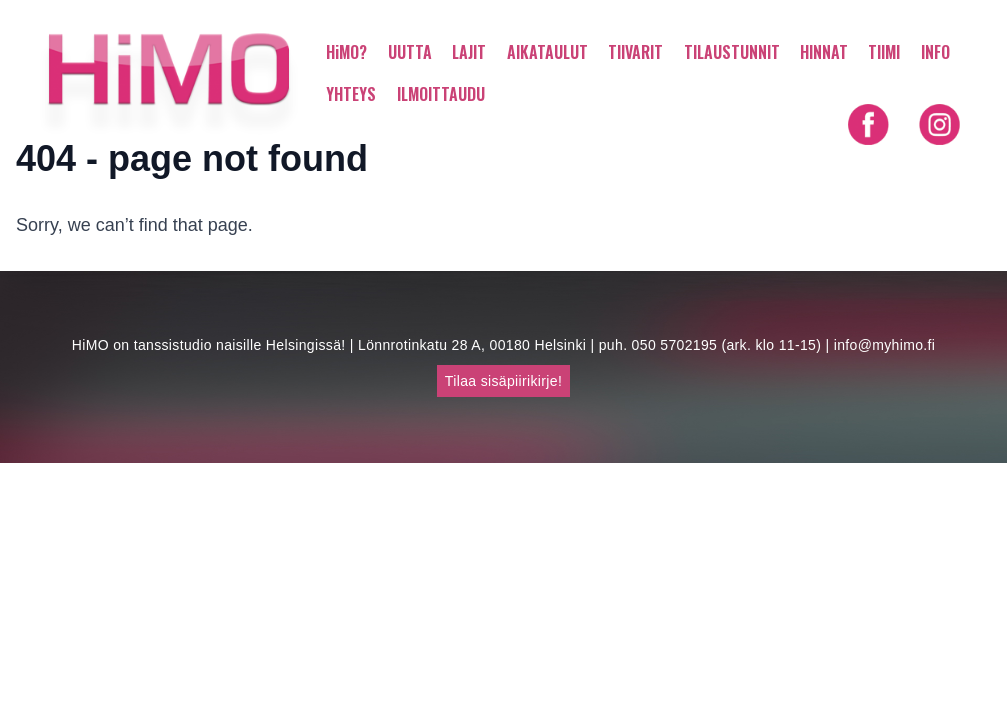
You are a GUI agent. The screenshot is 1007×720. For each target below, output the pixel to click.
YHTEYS (351, 94)
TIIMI (884, 52)
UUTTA (410, 52)
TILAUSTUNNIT (732, 52)
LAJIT (469, 52)
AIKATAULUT (547, 52)
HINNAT (824, 52)
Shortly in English (904, 164)
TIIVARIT (635, 52)
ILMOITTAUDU (441, 94)
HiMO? (346, 52)
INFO (935, 52)
